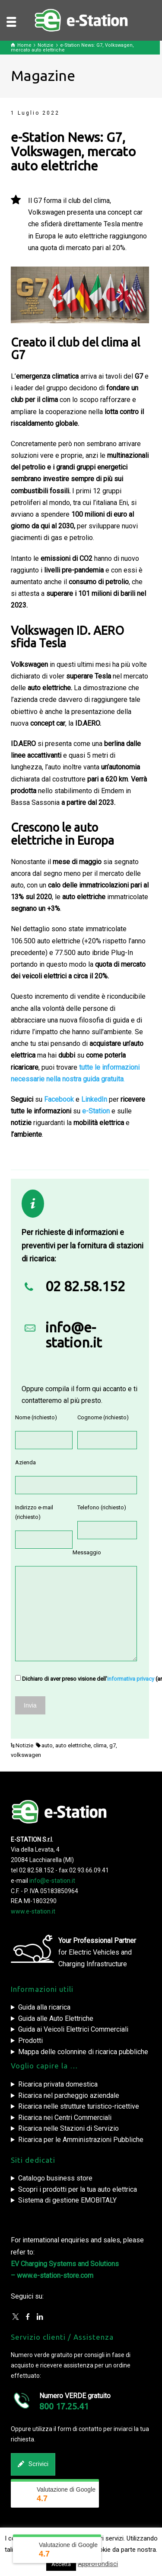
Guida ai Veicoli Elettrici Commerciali (73, 2029)
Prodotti (30, 2040)
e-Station (96, 1111)
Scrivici (33, 2464)
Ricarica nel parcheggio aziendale (68, 2095)
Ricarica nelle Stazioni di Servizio (68, 2128)
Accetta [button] (61, 2564)
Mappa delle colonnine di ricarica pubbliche (83, 2052)
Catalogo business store (55, 2178)
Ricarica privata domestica (58, 2084)
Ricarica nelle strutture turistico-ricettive (78, 2106)
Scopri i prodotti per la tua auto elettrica (77, 2189)
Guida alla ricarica (44, 2007)
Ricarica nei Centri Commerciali (64, 2117)
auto (47, 1745)
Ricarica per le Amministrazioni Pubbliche (80, 2139)
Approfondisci (98, 2564)
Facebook (59, 1099)
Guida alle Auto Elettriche (55, 2018)
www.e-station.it (33, 1911)
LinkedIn (94, 1099)
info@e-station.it (73, 1334)
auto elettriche (73, 1745)
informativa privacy (130, 1679)
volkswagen (26, 1755)
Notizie (24, 1745)
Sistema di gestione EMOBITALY (67, 2200)
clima (100, 1745)
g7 (112, 1745)
